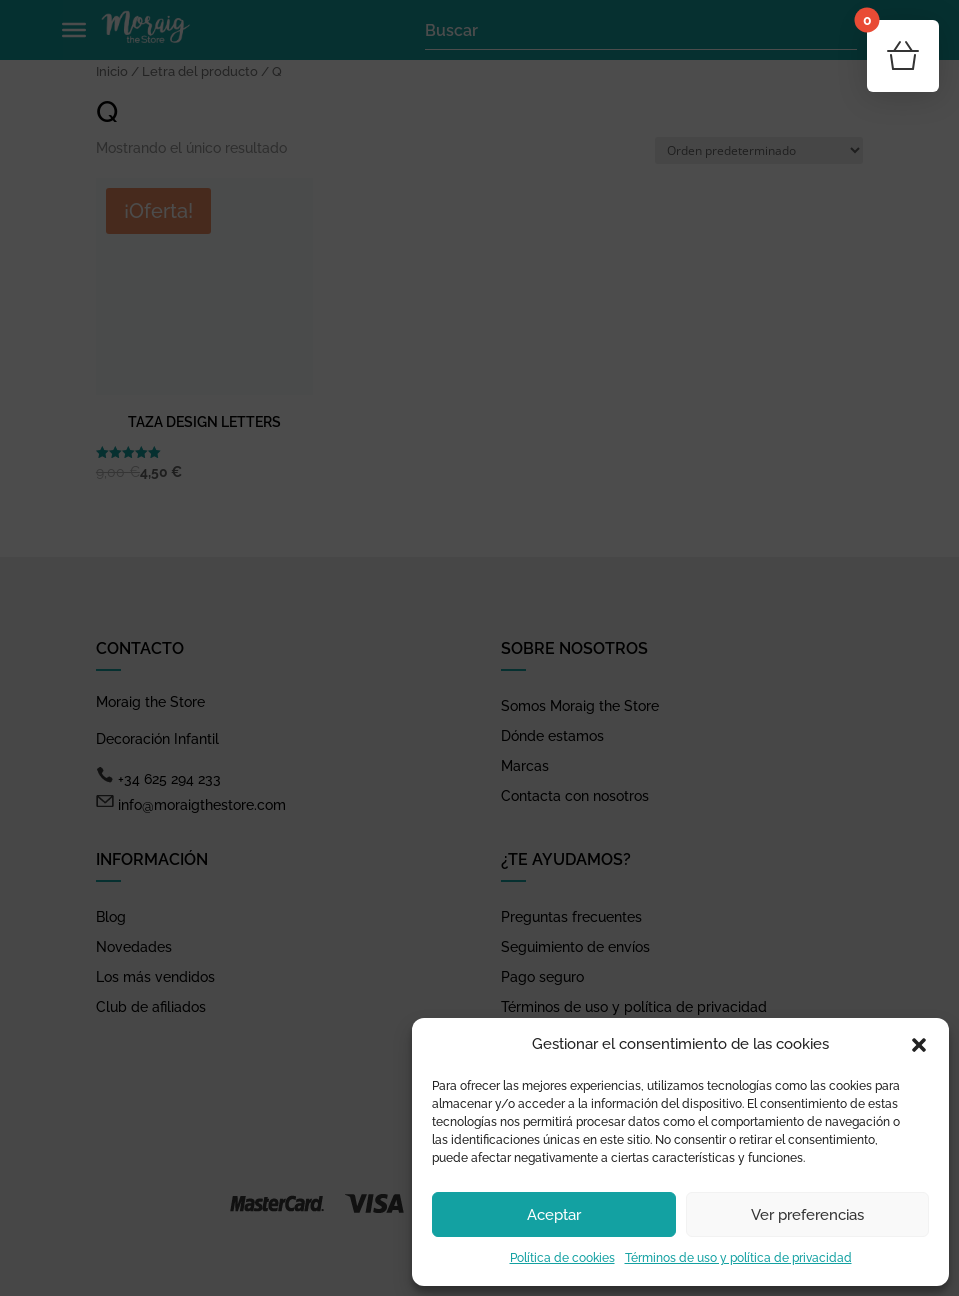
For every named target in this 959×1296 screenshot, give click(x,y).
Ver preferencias (807, 1215)
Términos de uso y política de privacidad (738, 1258)
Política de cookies (562, 1258)
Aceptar (554, 1215)
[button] (919, 1045)
